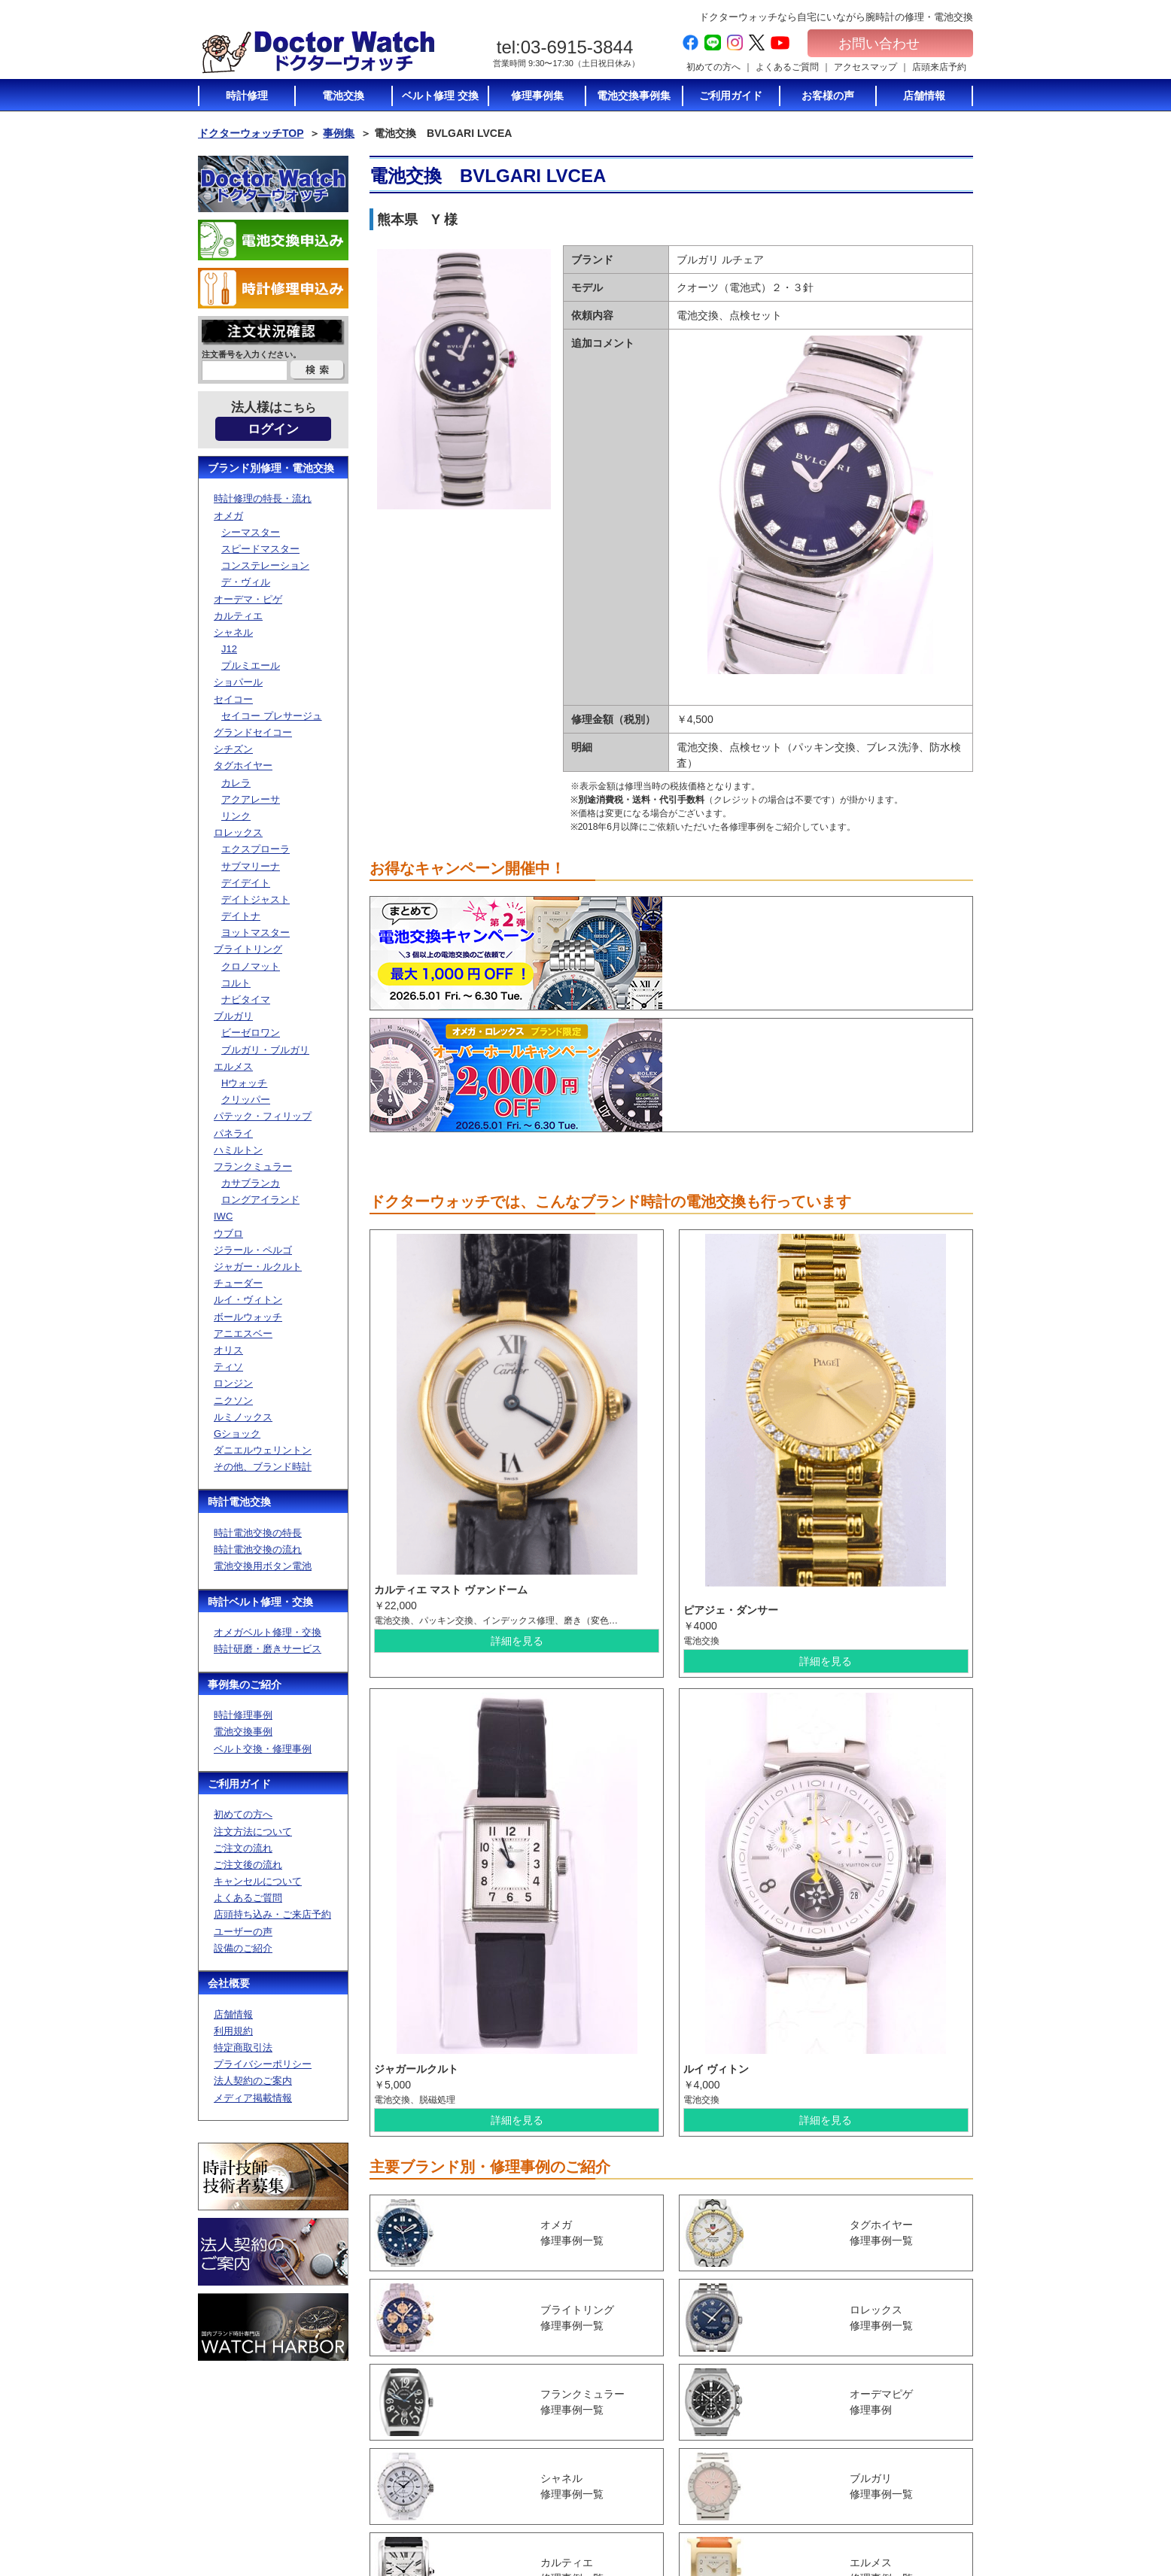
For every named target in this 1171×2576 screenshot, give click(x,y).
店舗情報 (233, 2014)
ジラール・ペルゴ (253, 1250)
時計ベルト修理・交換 (260, 1602)
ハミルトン (238, 1150)
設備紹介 (628, 2510)
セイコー (233, 699)
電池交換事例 (243, 1731)
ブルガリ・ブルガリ (265, 1050)
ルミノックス (243, 1417)
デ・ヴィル (245, 582)
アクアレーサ (250, 799)
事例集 (338, 133)
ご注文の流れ (243, 1848)
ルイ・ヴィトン (248, 1299)
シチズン (233, 749)
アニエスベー (243, 1333)
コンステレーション (265, 565)
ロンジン (233, 1383)
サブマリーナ (250, 866)
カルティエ (238, 615)
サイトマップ (893, 2496)
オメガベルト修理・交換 (267, 1632)
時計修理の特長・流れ (263, 498)
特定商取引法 (243, 2047)
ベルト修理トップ (774, 2494)
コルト (236, 983)
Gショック (237, 1433)
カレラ (236, 782)
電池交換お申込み (902, 2510)
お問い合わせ (890, 43)
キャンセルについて (258, 1881)
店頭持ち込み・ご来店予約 (272, 1914)
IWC (223, 1216)
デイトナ (240, 916)
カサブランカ (250, 1183)
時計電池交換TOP (774, 2397)
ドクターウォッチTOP (251, 133)
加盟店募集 (888, 2467)
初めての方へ (713, 67)
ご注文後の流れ (248, 1864)
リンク (236, 816)
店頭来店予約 (939, 67)
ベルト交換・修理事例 (263, 1748)
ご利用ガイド (239, 1784)
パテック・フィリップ (263, 1116)
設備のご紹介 (243, 1948)
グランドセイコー (253, 732)
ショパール (238, 682)
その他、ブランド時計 (263, 1466)
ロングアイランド (260, 1199)
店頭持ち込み (637, 2482)
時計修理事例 (243, 1715)
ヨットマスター (255, 932)
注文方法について (253, 1831)
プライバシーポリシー (263, 2064)
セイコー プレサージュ (271, 715)
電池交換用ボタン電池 (263, 1566)
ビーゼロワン (250, 1032)
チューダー (238, 1283)
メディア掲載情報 (253, 2098)
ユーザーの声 (243, 1931)
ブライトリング (248, 949)
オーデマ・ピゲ (248, 599)
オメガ (228, 515)
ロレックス (238, 832)
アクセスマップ (865, 67)
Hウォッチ (244, 1083)
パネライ (233, 1133)
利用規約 (233, 2031)
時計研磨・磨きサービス (267, 1648)
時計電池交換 (239, 1502)
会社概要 (229, 1983)
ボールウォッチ (248, 1317)
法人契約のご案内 (253, 2080)
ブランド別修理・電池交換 (271, 468)
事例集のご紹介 (244, 1684)
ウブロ (228, 1233)
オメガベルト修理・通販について (788, 2515)
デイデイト (245, 883)
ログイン (273, 429)
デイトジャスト (255, 899)
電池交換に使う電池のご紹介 (788, 2446)
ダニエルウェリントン (263, 1450)
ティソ (228, 1366)
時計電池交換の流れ (258, 1549)
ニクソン (233, 1400)
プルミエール (250, 665)
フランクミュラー (253, 1166)
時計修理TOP (765, 2466)
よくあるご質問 (787, 67)
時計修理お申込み (902, 2525)
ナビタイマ (245, 999)
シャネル (233, 632)
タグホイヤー (243, 765)
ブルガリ (233, 1016)
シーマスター (250, 532)
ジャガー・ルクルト (258, 1266)
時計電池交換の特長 (258, 1533)
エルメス (233, 1066)
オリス (228, 1350)
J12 (229, 649)
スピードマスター (260, 548)
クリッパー (245, 1099)
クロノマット (250, 966)
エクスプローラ (255, 849)
